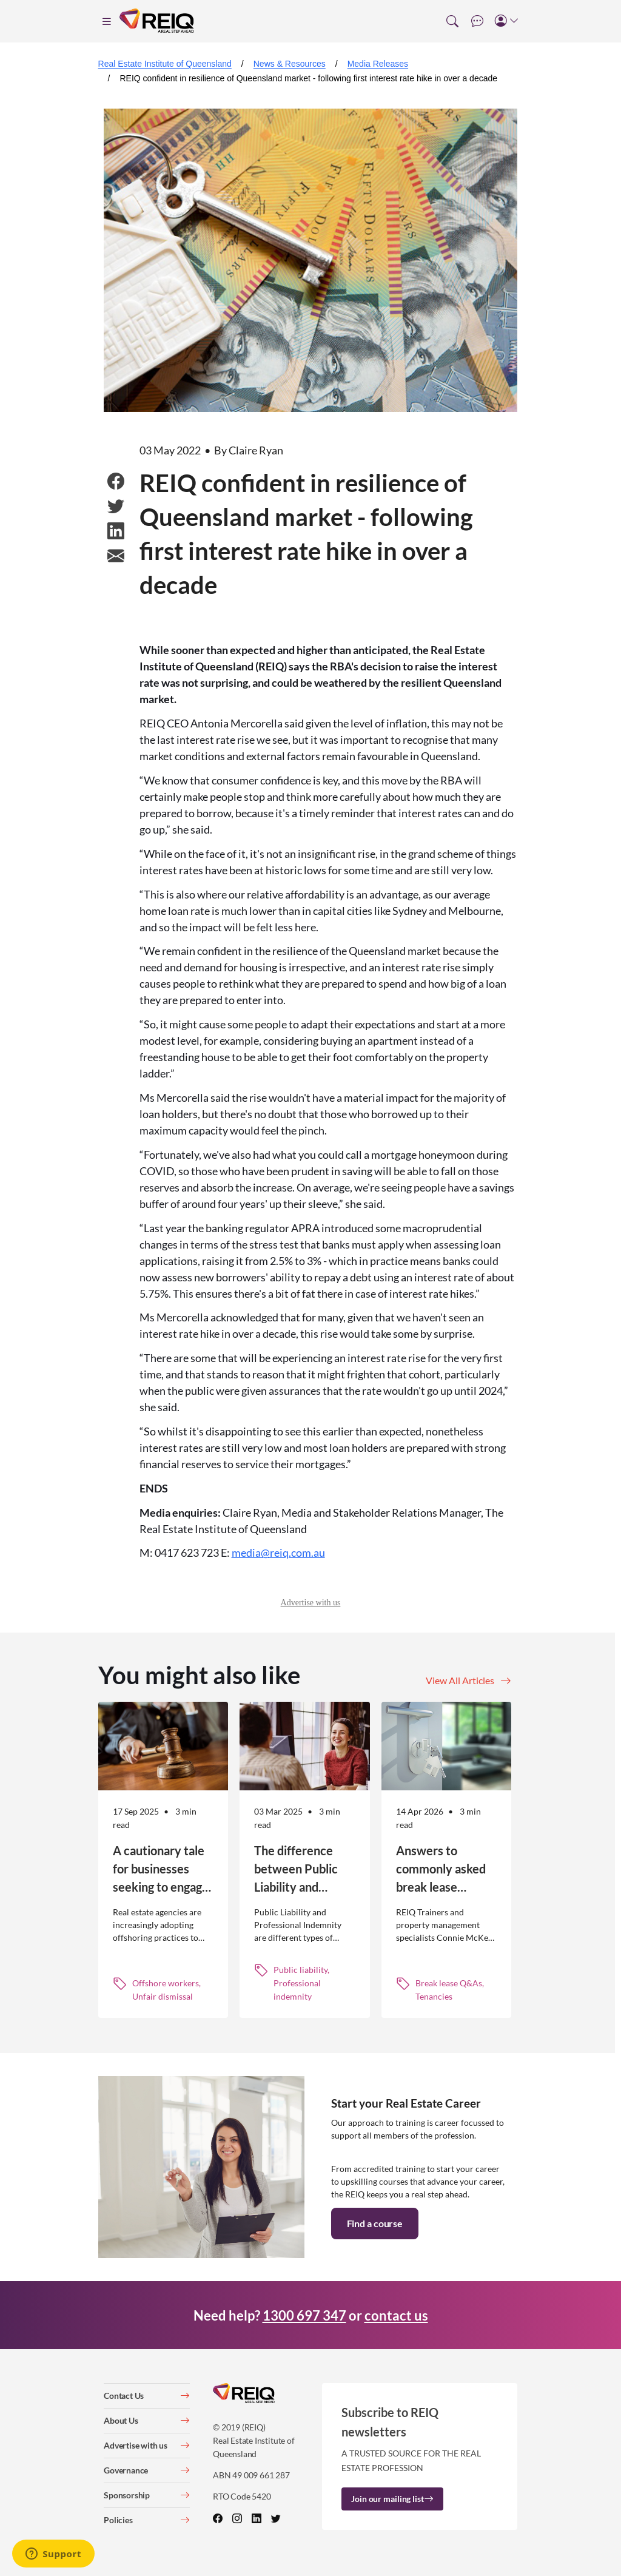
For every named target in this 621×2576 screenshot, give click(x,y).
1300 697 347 (304, 2315)
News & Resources (289, 64)
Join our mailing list (392, 2498)
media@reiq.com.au (278, 1552)
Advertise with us (311, 1602)
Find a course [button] (375, 2223)
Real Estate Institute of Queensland (165, 64)
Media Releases (377, 64)
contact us (396, 2315)
